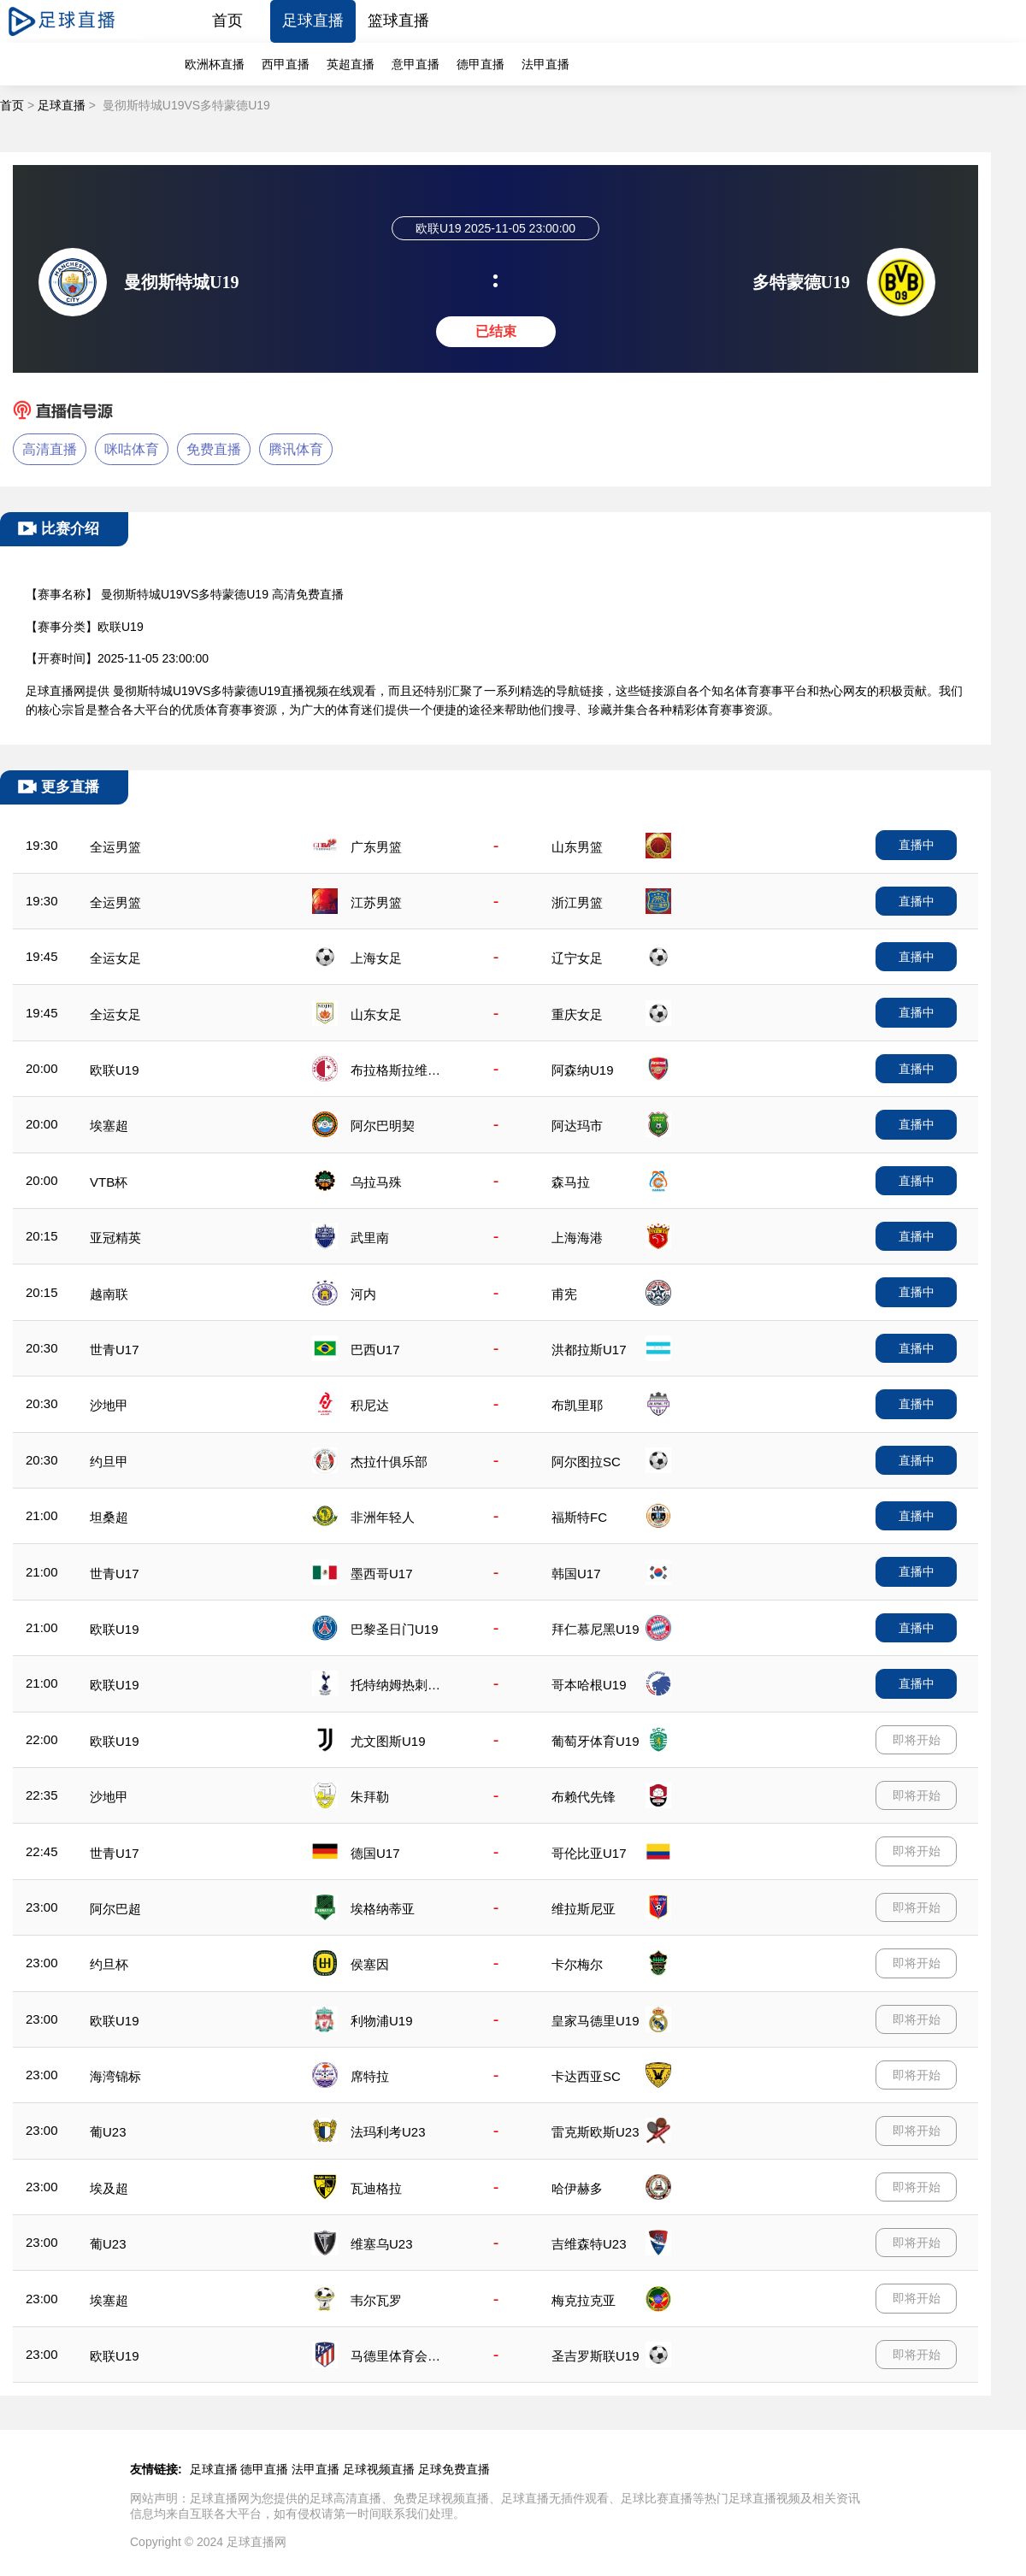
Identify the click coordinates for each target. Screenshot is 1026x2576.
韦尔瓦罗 (376, 2300)
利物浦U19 (382, 2020)
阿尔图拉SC (586, 1461)
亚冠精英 (115, 1237)
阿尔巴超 (115, 1908)
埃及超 (109, 2188)
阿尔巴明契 (383, 1125)
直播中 (917, 845)
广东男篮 (376, 847)
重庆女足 (577, 1014)
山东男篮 (577, 847)
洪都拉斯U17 (589, 1349)
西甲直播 (286, 64)
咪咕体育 (131, 449)
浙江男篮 (577, 902)
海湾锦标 (115, 2076)
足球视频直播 (379, 2469)
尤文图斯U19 (388, 1741)
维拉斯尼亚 (583, 1908)
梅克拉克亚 (583, 2300)
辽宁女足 (577, 958)
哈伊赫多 (577, 2188)
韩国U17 (576, 1573)
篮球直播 (398, 20)
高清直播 (49, 449)
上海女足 (376, 958)
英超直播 (350, 64)
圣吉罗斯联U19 (595, 2356)
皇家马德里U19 (595, 2020)
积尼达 (370, 1405)
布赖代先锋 (583, 1796)
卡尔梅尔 (577, 1964)
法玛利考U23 (388, 2132)
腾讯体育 (295, 449)
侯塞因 (370, 1964)
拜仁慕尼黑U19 (595, 1629)
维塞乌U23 (382, 2244)
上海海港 (577, 1237)
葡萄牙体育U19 (595, 1741)
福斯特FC (579, 1517)
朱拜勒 (370, 1796)
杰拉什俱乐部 (389, 1461)
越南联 (109, 1294)
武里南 (370, 1237)
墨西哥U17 (382, 1573)
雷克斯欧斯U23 (595, 2132)
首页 (227, 20)
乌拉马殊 (376, 1182)
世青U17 (114, 1349)
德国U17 (375, 1853)
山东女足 (376, 1014)
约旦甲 (109, 1461)
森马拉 (570, 1182)
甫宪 (564, 1294)
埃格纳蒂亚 (383, 1908)
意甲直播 (415, 64)
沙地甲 (109, 1405)
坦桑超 (109, 1517)
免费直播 (213, 449)
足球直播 (313, 20)
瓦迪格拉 (376, 2188)
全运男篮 (115, 847)
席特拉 (370, 2076)
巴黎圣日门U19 (395, 1629)
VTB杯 (108, 1182)
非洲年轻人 (383, 1517)
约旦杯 (109, 1964)
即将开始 (916, 1740)
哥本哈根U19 (589, 1684)
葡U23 (108, 2132)
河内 (363, 1294)
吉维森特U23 (589, 2244)
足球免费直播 (454, 2469)
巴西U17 (375, 1349)
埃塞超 (109, 1125)
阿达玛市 (577, 1125)
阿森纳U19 (582, 1070)
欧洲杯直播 (215, 64)
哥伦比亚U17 (589, 1853)
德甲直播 (480, 64)
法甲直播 (545, 64)
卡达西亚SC (586, 2076)
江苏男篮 (376, 902)
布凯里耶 (577, 1405)
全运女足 (115, 958)
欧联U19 (114, 1070)
